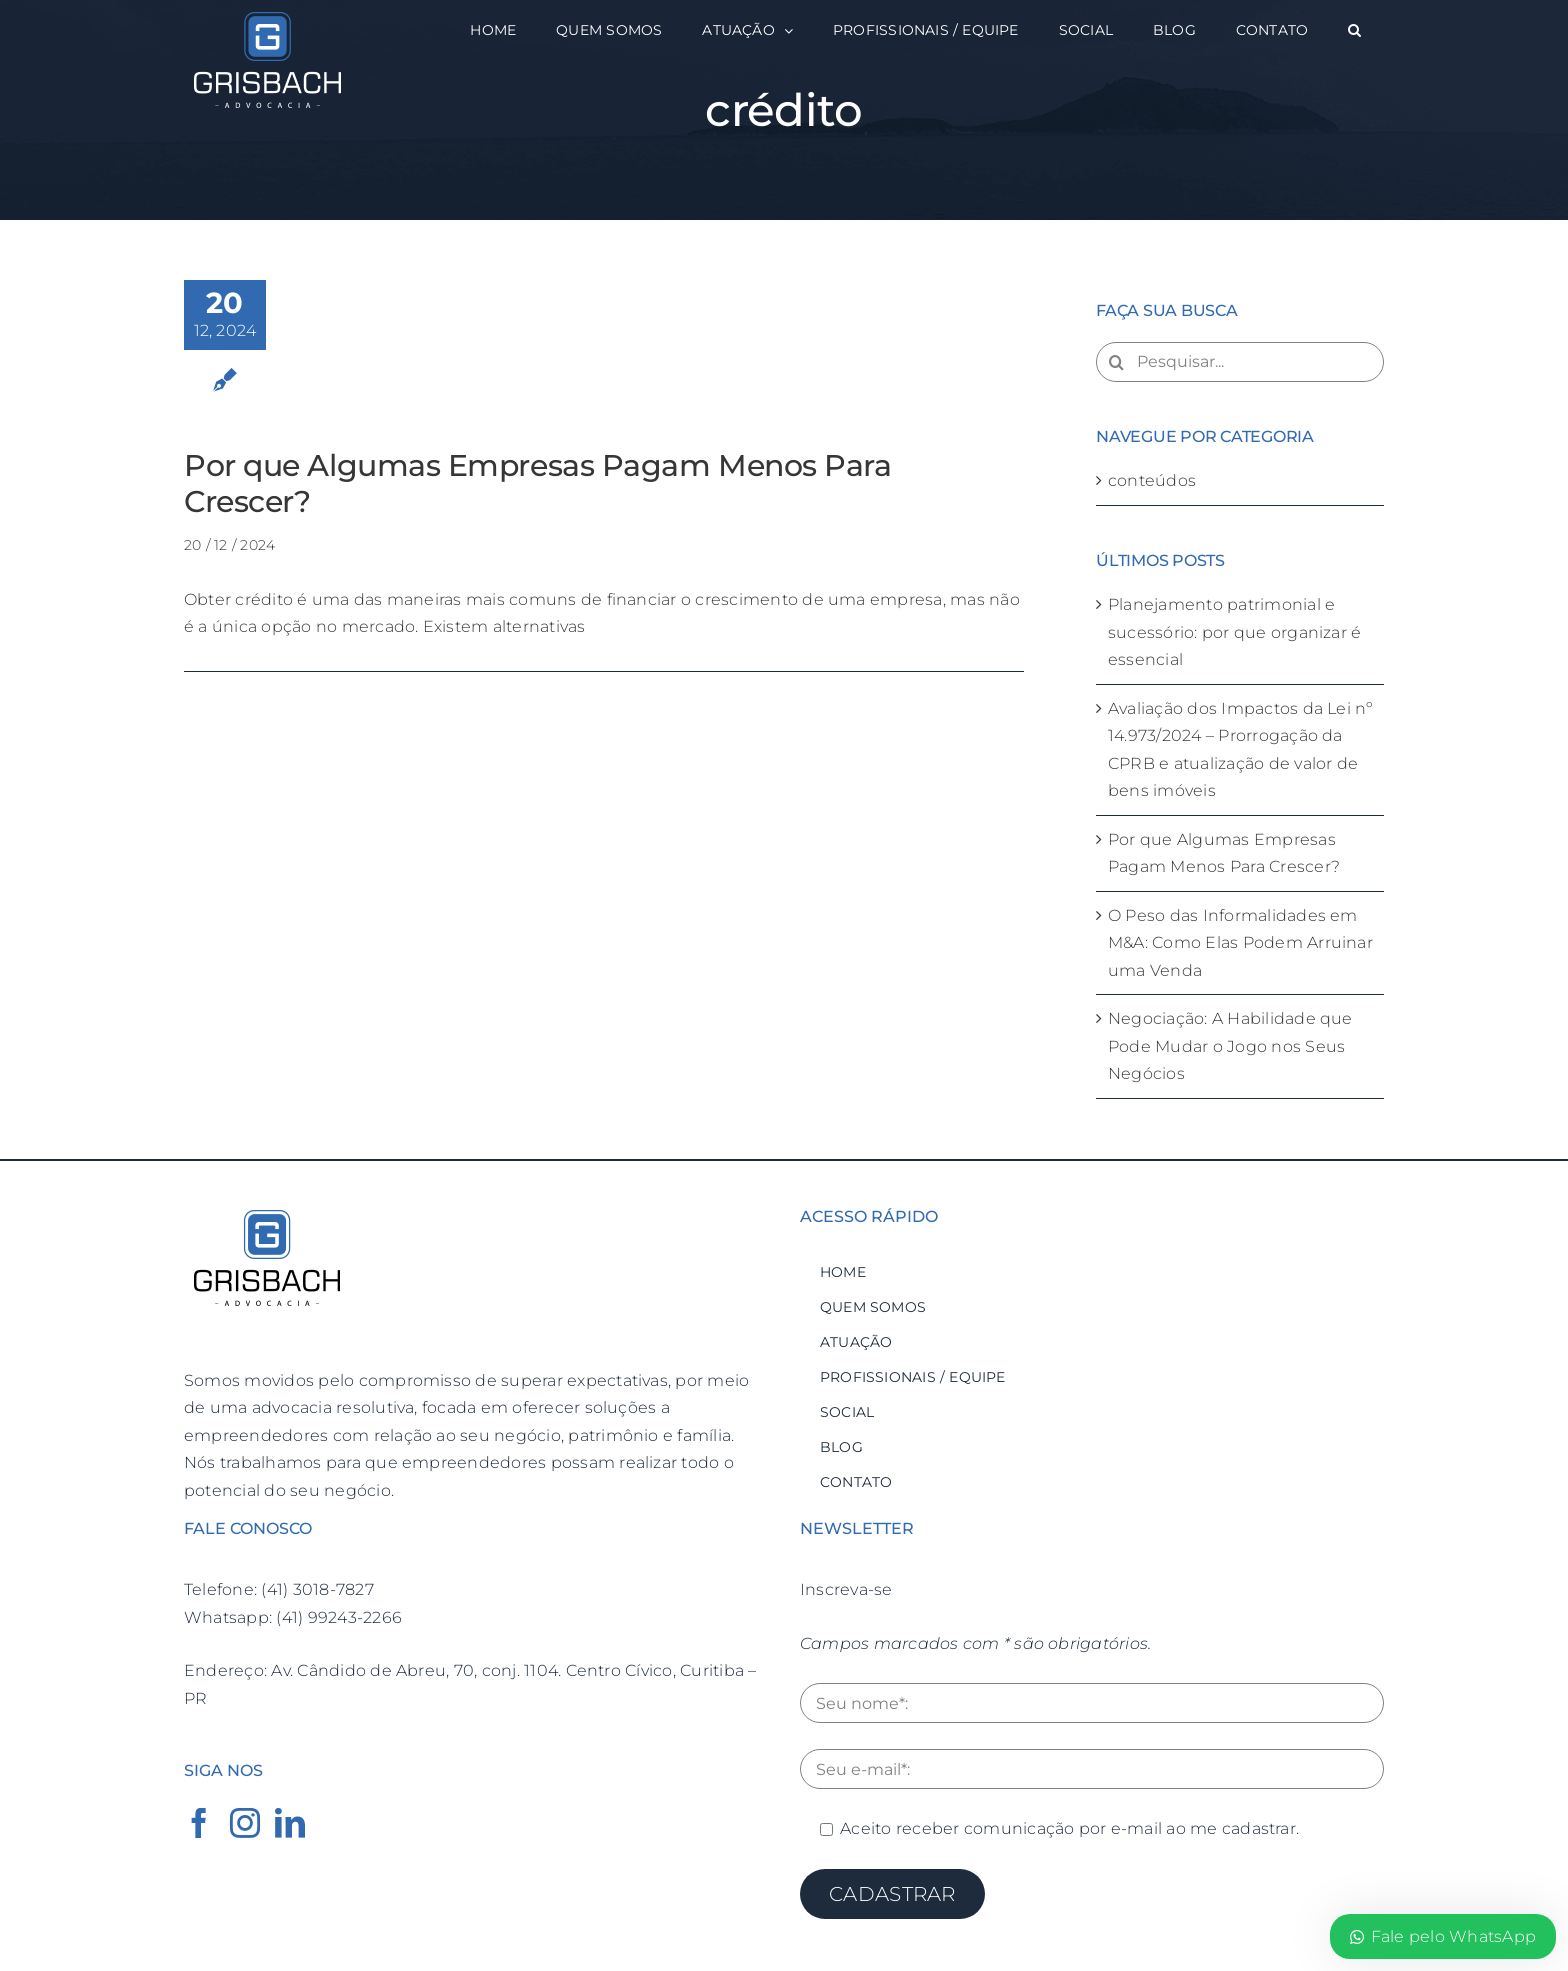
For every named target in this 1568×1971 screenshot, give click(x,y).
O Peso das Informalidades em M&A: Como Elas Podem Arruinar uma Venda (1240, 943)
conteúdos (1152, 480)
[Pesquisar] (1116, 362)
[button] (1355, 30)
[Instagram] (245, 1823)
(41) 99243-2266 (339, 1617)
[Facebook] (199, 1823)
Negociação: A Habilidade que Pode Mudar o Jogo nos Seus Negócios (1230, 1046)
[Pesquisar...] (1240, 362)
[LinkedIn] (290, 1823)
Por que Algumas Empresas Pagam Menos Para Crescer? (538, 483)
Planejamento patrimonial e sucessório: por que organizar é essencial (1234, 632)
